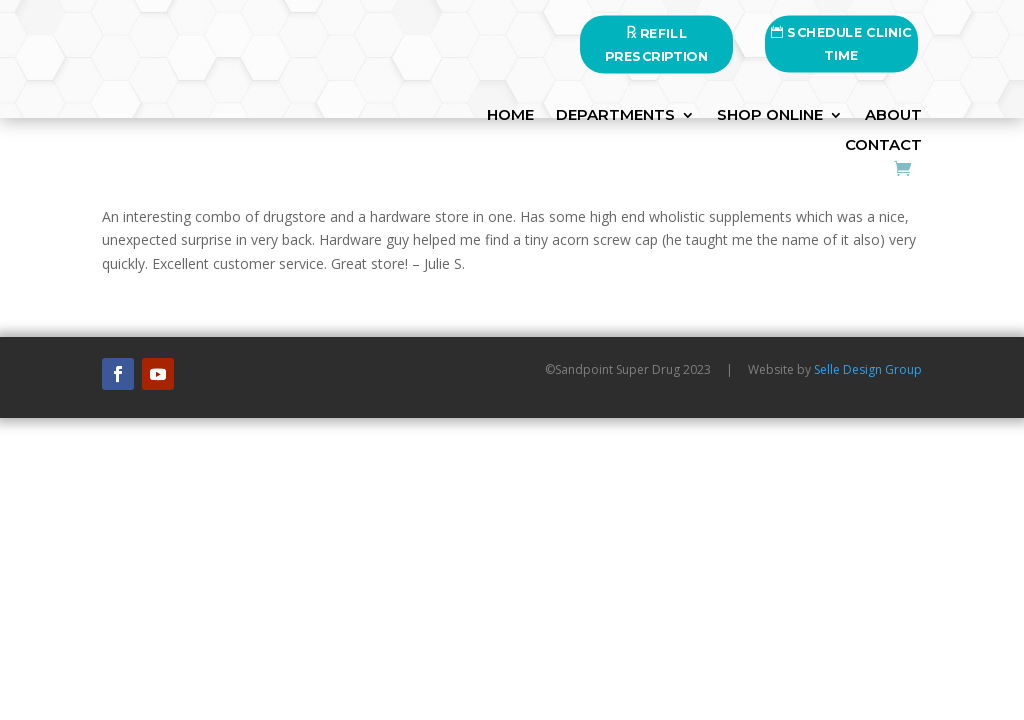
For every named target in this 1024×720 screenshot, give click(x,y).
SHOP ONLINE (770, 116)
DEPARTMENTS (615, 116)
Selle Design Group (868, 369)
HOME (510, 116)
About (893, 116)
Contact (883, 146)
